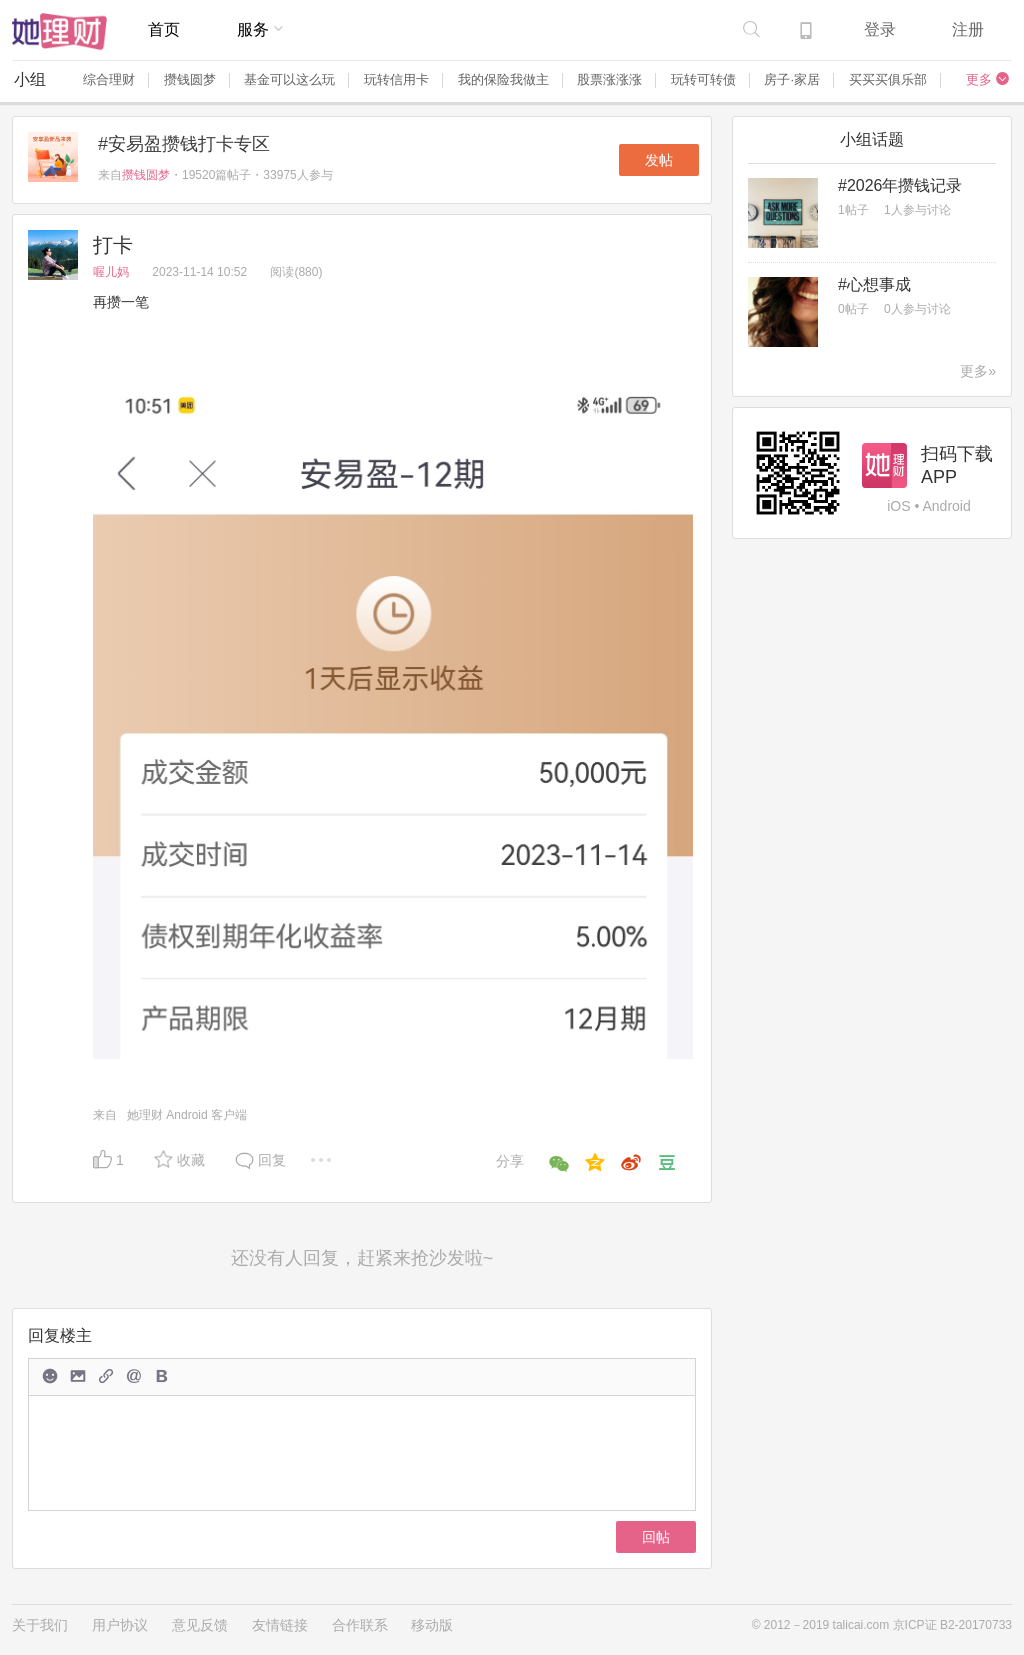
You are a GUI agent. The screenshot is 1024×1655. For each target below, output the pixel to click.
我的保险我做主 (503, 79)
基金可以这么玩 (289, 79)
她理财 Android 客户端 (187, 1115)
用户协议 (120, 1625)
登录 (880, 29)
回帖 (656, 1537)
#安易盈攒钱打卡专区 (184, 144)
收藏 (191, 1160)
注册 (968, 29)
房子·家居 (792, 79)
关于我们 (40, 1625)
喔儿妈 (112, 272)
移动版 (432, 1625)
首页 (164, 29)
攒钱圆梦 (190, 79)
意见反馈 (200, 1625)
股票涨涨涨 (609, 79)
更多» (978, 371)
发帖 (659, 160)
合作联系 (360, 1625)
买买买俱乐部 (888, 79)
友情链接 (280, 1625)
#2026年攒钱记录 (900, 185)
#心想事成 (874, 284)
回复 (272, 1160)
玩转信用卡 (396, 79)
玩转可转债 (703, 79)
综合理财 (109, 79)
